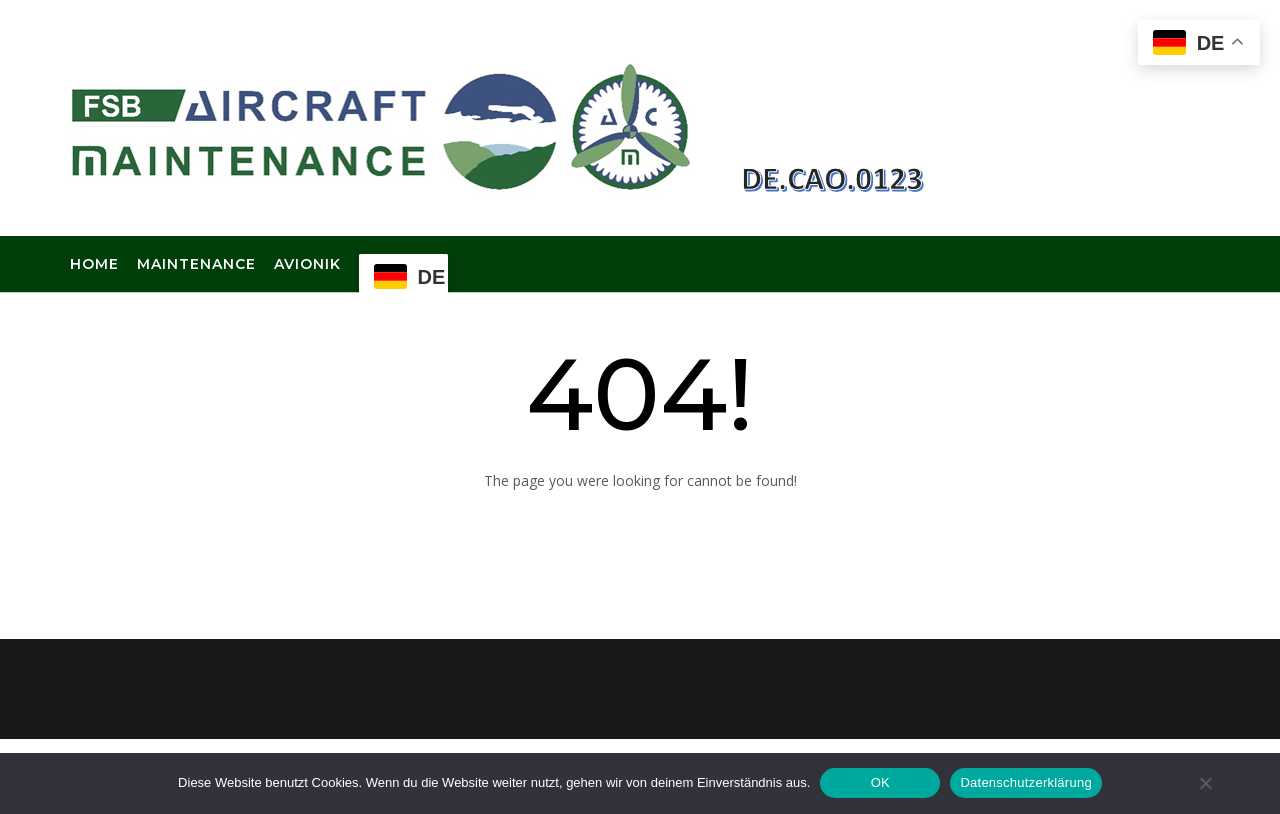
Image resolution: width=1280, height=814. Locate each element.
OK (880, 782)
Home (94, 265)
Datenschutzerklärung (1025, 782)
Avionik (307, 265)
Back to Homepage (640, 528)
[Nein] (1205, 783)
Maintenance (196, 265)
